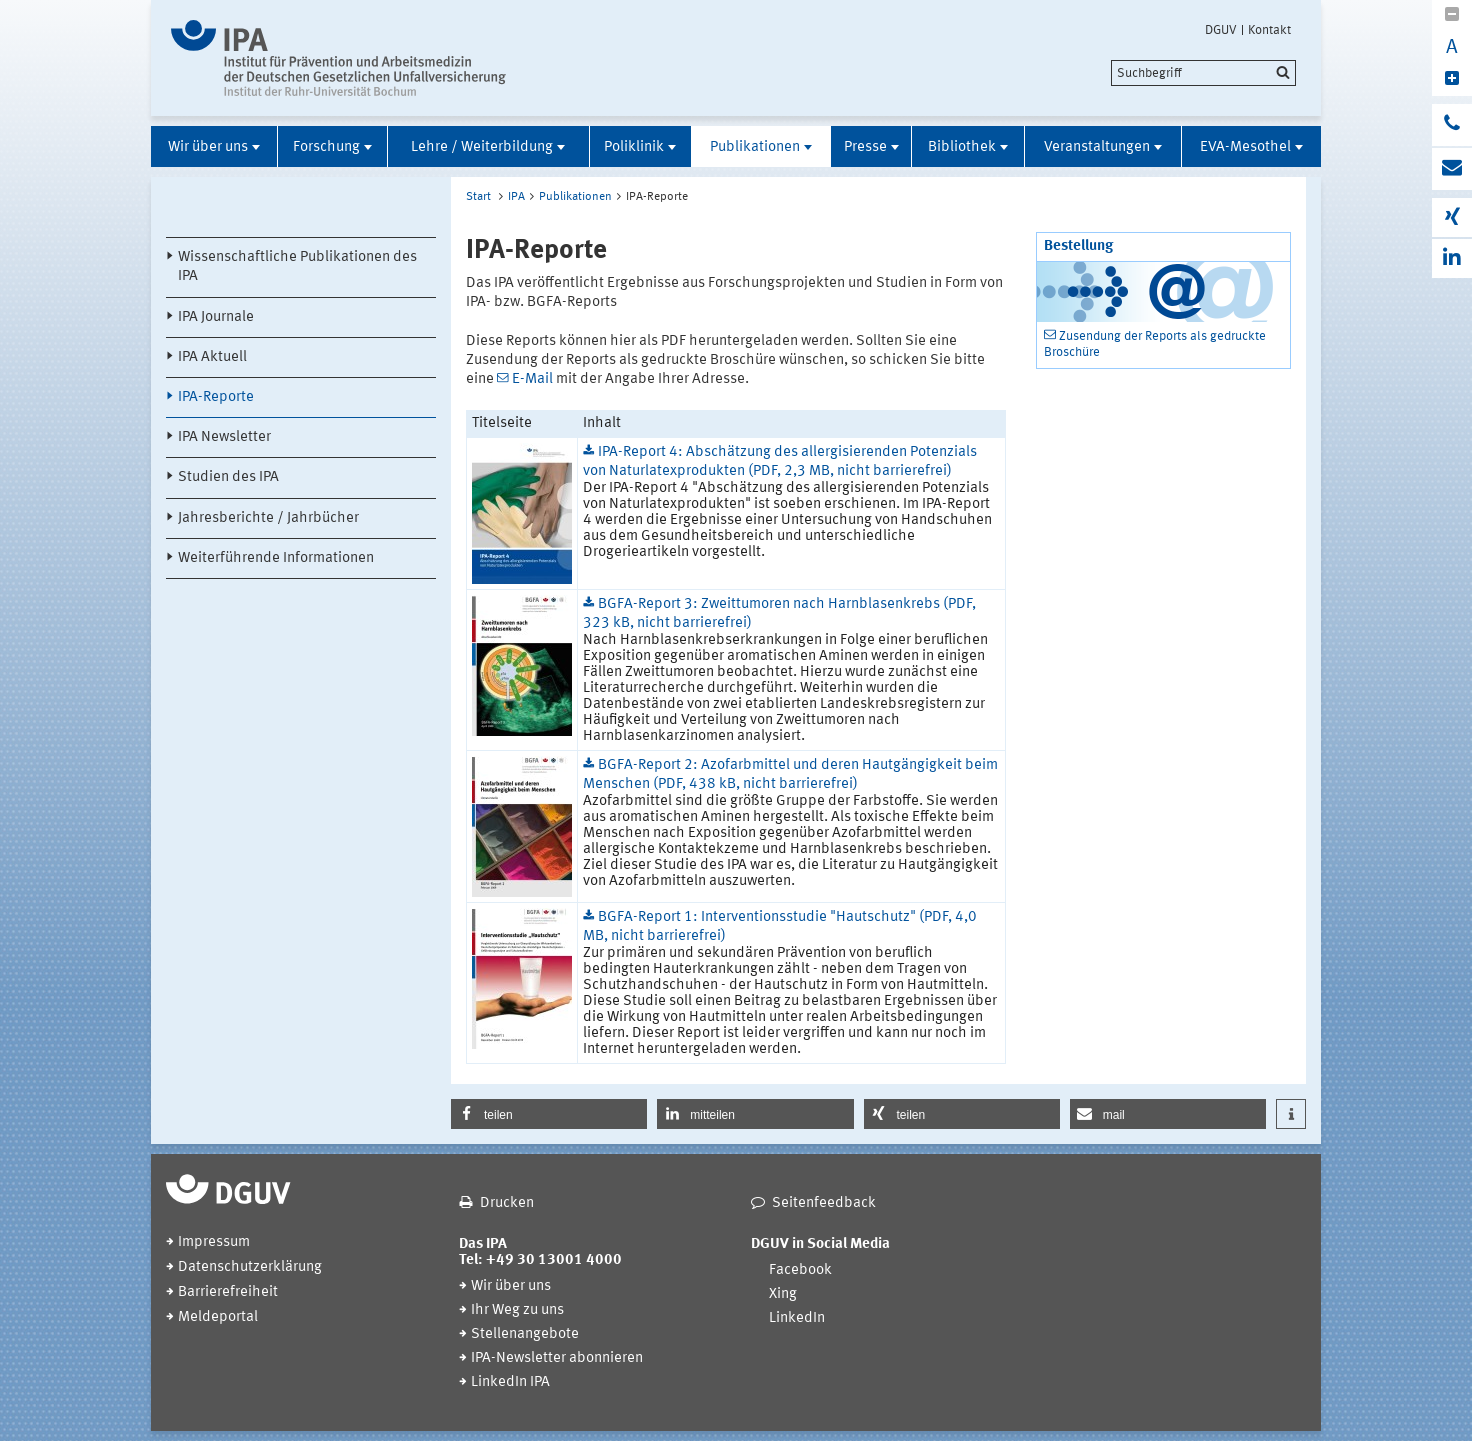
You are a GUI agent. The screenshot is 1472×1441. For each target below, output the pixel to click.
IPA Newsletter (224, 437)
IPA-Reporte (216, 397)
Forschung (326, 147)
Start (478, 197)
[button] (549, 1114)
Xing (783, 1294)
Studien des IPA (228, 477)
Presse (865, 147)
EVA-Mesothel (1245, 147)
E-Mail (532, 379)
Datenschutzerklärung (250, 1267)
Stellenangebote (525, 1334)
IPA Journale (216, 317)
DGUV (1221, 30)
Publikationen (755, 147)
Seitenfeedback (824, 1203)
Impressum (214, 1242)
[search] (1203, 73)
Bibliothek (962, 147)
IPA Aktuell (212, 357)
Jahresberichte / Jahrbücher (268, 518)
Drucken (507, 1203)
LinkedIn (797, 1318)
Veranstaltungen (1097, 147)
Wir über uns (208, 147)
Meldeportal (218, 1317)
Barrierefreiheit (228, 1292)
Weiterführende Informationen (276, 558)
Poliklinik (634, 147)
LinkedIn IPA (510, 1382)
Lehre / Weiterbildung (482, 147)
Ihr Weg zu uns (517, 1310)
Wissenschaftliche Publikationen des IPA (297, 267)
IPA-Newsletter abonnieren (557, 1358)
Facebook (800, 1270)
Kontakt (1269, 30)
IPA (516, 197)
